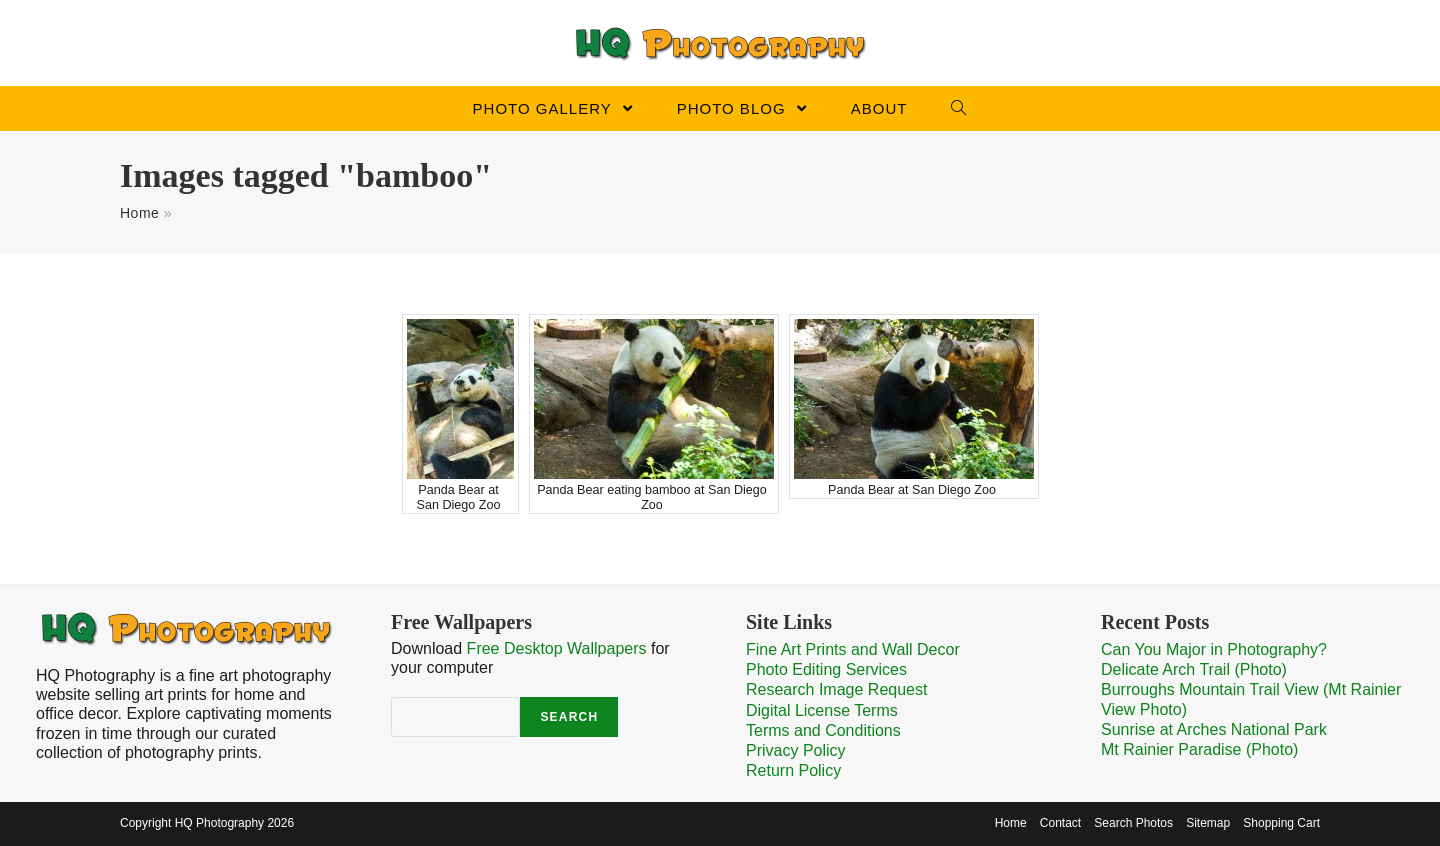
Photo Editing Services (826, 669)
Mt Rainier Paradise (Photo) (1199, 749)
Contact (1060, 823)
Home (139, 213)
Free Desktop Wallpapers (557, 648)
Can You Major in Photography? (1214, 649)
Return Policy (793, 770)
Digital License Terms (822, 710)
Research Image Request (836, 689)
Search (569, 717)
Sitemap (1208, 823)
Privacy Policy (796, 750)
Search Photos (1133, 823)
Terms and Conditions (823, 730)
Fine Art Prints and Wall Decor (853, 649)
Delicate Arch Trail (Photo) (1194, 669)
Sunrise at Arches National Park (1214, 729)
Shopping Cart (1281, 823)
